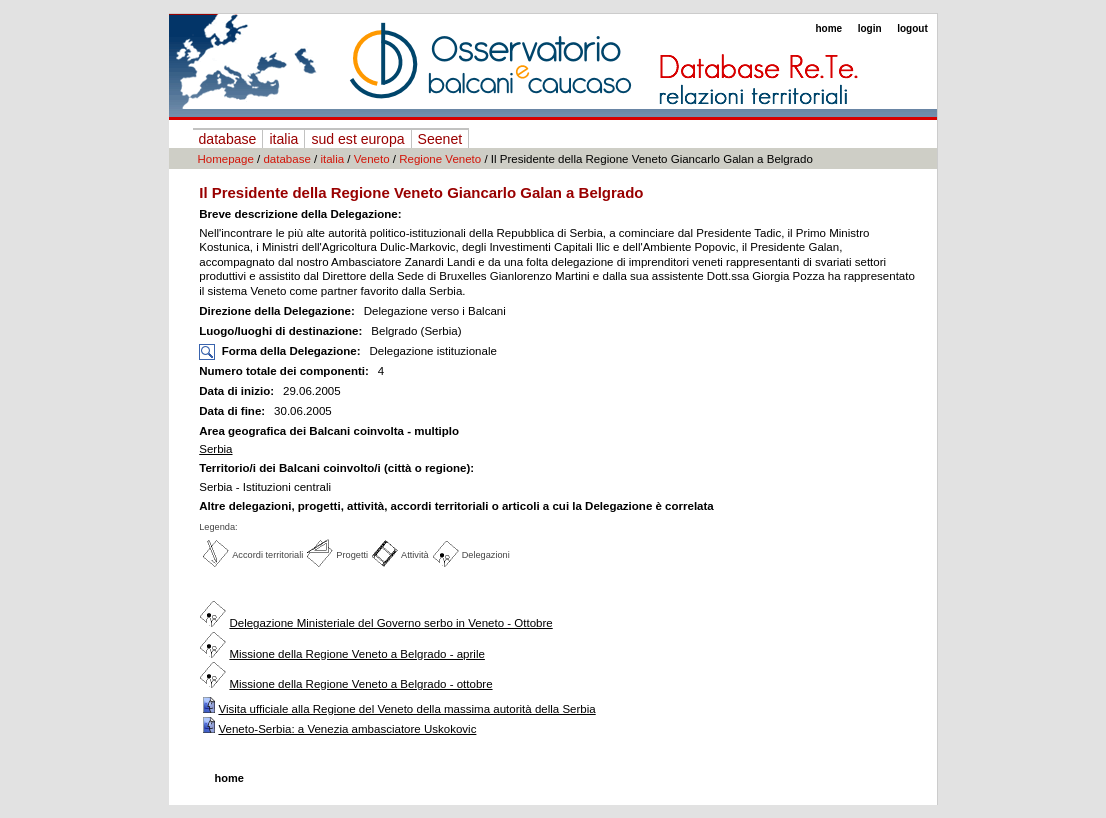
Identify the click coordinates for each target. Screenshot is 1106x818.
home (828, 28)
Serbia (215, 449)
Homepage (226, 159)
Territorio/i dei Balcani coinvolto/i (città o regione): (336, 468)
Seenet (440, 139)
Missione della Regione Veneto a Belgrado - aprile (356, 654)
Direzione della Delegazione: (278, 311)
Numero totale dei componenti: (284, 371)
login (870, 28)
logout (912, 28)
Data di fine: (233, 411)
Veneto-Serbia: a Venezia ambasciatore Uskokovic (347, 729)
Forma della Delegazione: (291, 351)
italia (283, 139)
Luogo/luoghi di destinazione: (282, 331)
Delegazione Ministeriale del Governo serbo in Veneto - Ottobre (390, 623)
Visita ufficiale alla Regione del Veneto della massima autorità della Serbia (406, 709)
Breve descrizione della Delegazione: (300, 214)
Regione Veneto (440, 159)
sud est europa (357, 139)
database (228, 139)
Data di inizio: (238, 391)
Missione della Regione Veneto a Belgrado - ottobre (360, 684)
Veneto (372, 159)
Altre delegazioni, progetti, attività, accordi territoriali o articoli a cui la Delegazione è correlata (456, 506)
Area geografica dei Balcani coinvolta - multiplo (329, 431)
